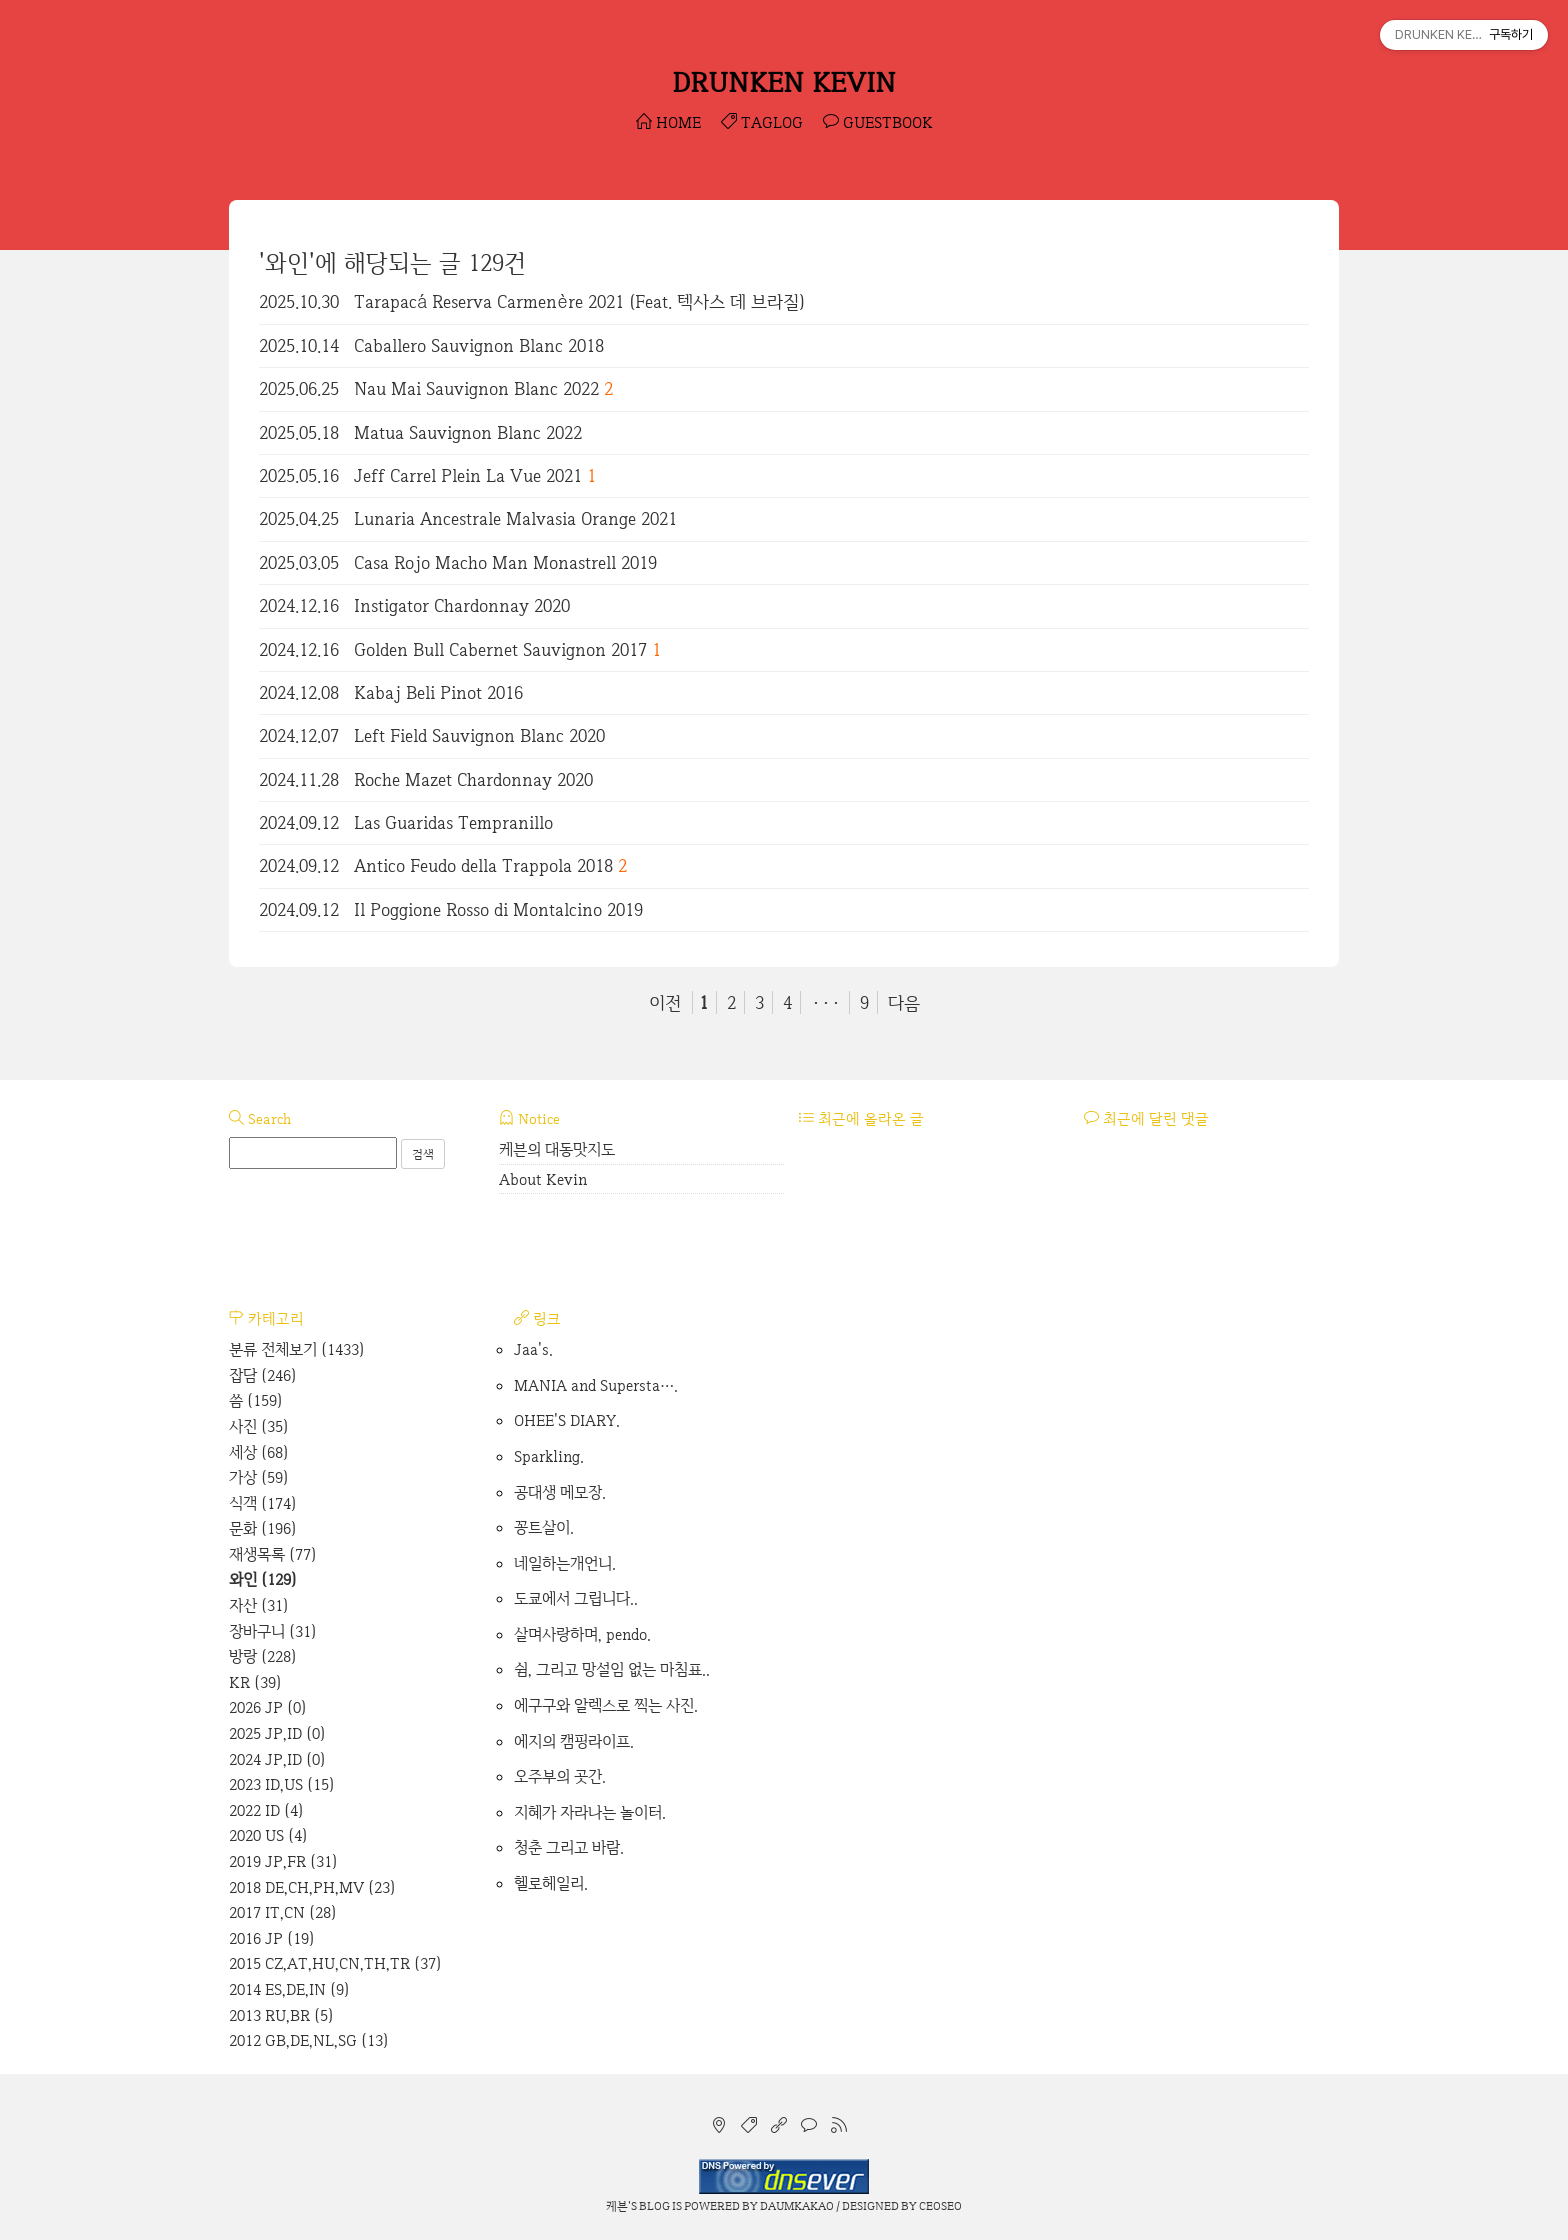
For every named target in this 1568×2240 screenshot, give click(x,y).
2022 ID (266, 1810)
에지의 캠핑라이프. (574, 1741)
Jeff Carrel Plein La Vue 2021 (468, 475)
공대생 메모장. (560, 1492)
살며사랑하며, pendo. (582, 1634)
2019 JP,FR (283, 1861)
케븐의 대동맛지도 (557, 1149)
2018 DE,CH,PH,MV (312, 1887)
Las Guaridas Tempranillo (453, 822)
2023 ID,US (282, 1784)
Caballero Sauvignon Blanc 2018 (479, 345)
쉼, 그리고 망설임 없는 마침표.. (612, 1669)
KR (255, 1682)
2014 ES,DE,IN (289, 1989)
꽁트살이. (544, 1527)
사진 (259, 1426)
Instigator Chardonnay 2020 (462, 605)
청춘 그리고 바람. (569, 1847)
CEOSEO (940, 2206)
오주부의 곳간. (560, 1776)
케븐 (617, 2206)
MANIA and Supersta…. (596, 1385)
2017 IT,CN (283, 1912)
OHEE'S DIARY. (567, 1420)
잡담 (263, 1375)
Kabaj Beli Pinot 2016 (438, 692)
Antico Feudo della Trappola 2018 (483, 865)
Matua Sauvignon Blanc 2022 (468, 432)
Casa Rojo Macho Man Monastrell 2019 (505, 562)
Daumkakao (797, 2206)
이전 (665, 1002)
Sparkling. (549, 1456)
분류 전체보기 (297, 1349)
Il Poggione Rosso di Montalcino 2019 (498, 909)
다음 (904, 1002)
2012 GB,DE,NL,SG (309, 2040)
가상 (259, 1477)
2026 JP (268, 1707)
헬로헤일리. (551, 1883)
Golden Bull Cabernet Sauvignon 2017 (500, 649)
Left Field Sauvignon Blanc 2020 (479, 735)
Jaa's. (533, 1349)
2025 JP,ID (277, 1733)
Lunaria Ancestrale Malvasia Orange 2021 (515, 518)
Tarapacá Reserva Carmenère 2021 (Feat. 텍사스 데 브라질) (579, 301)
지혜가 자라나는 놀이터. (590, 1812)
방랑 (263, 1656)
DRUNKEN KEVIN (784, 82)
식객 (263, 1503)
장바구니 (273, 1631)
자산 (259, 1605)
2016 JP (272, 1938)
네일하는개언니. (565, 1563)
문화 (263, 1528)
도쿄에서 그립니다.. (576, 1598)
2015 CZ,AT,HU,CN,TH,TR (335, 1963)
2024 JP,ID (277, 1759)
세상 (259, 1452)
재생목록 (273, 1554)
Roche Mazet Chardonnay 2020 (473, 779)
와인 (263, 1579)
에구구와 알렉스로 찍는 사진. (606, 1705)
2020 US (268, 1835)
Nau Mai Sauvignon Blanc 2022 (476, 388)
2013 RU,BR (281, 2015)
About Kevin (543, 1179)
